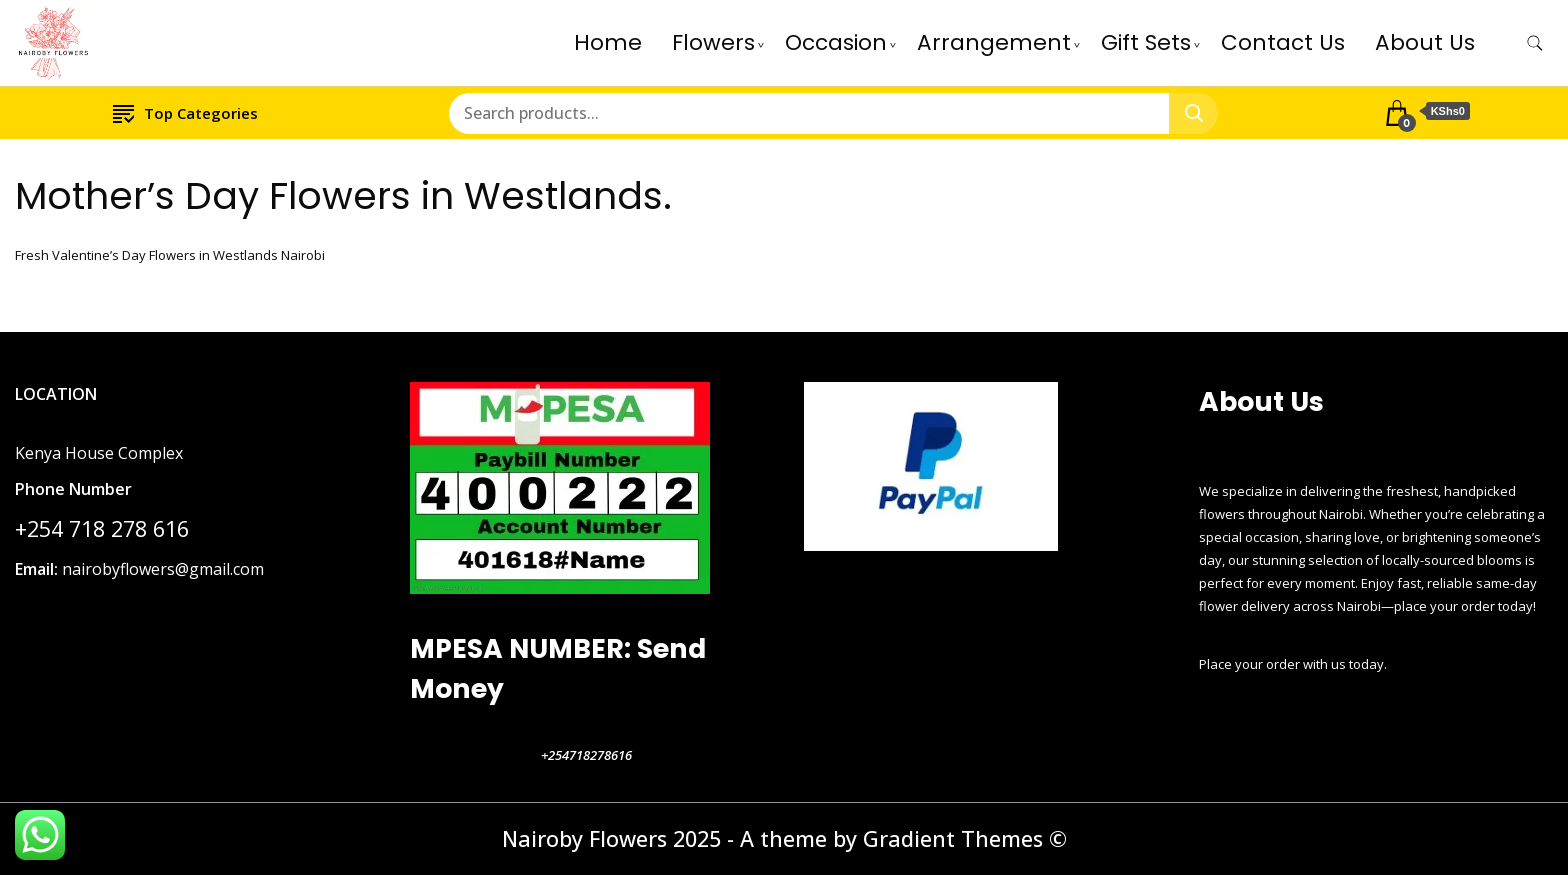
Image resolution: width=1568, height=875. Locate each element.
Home (608, 42)
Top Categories (185, 112)
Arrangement (994, 42)
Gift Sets (1146, 42)
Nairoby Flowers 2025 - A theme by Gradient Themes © (784, 838)
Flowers (713, 42)
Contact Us (1283, 42)
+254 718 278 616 (102, 528)
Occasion (836, 42)
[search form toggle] (1535, 43)
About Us (1425, 42)
